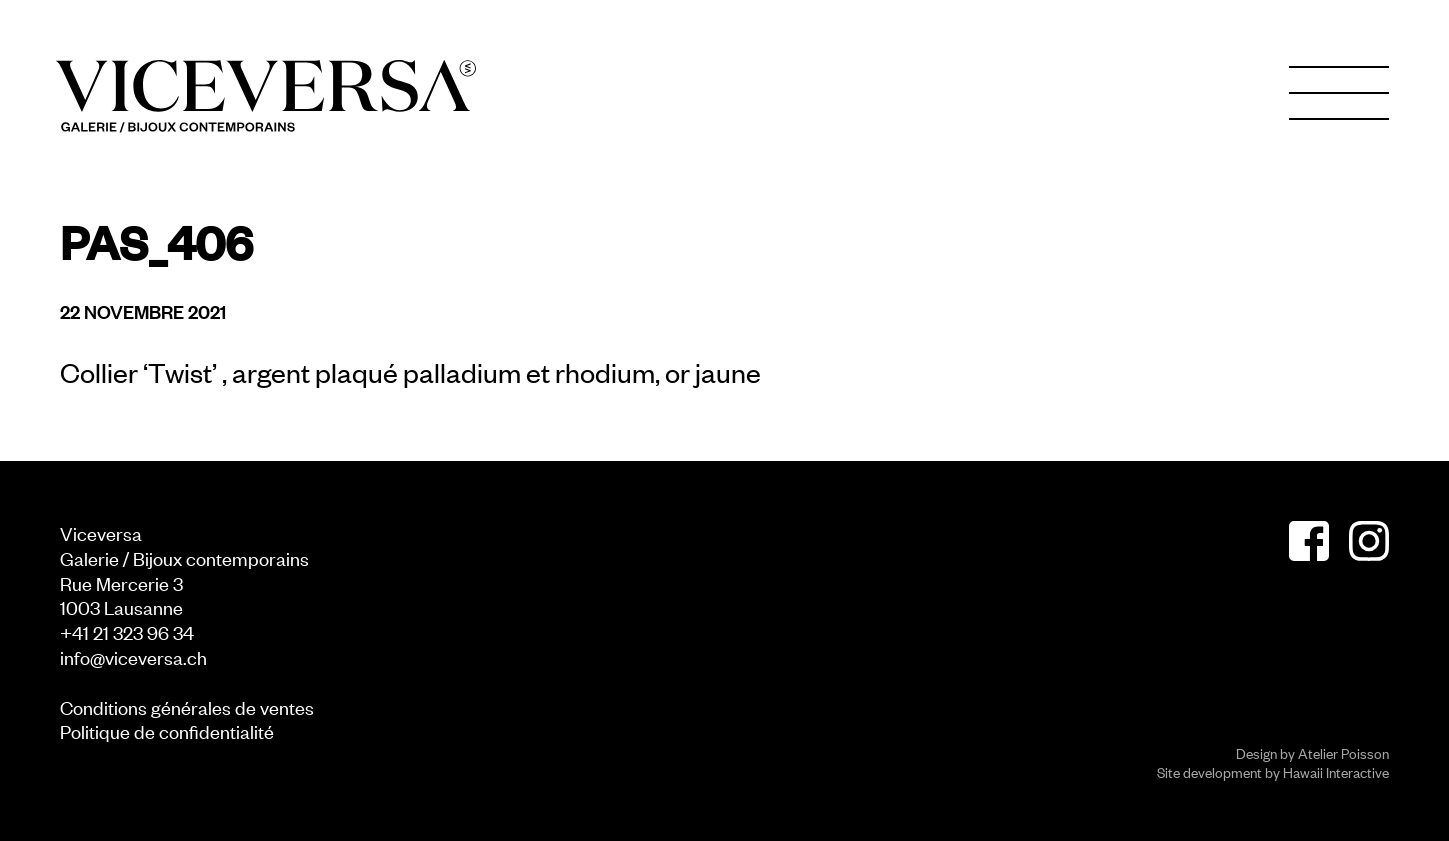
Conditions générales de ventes (187, 706)
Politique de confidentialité (167, 730)
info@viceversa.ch (133, 656)
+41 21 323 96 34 (127, 631)
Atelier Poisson (1343, 752)
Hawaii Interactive (1336, 771)
